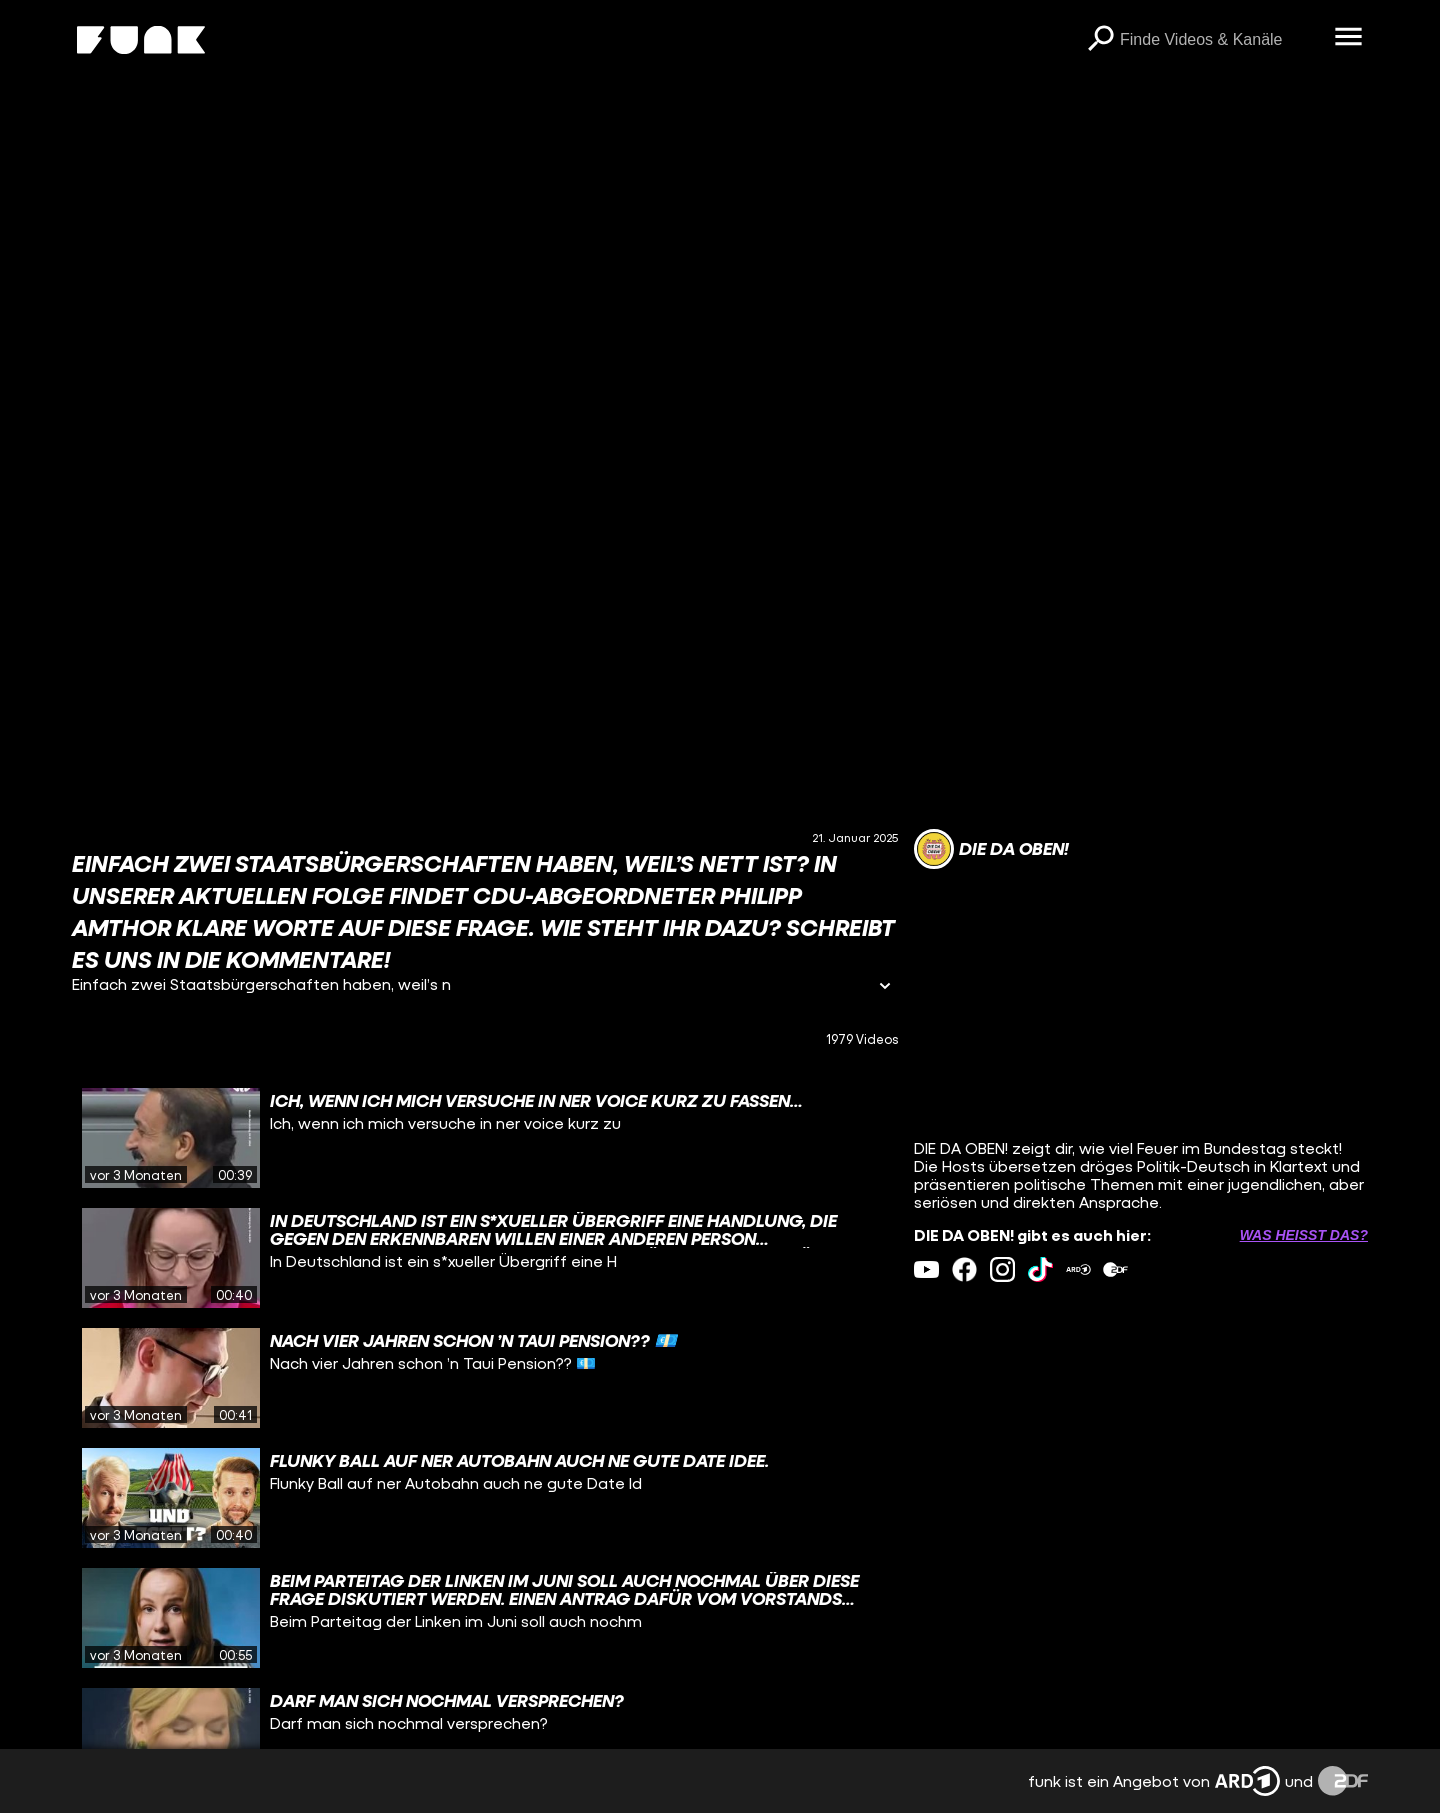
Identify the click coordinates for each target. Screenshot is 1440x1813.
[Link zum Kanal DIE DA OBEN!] (991, 849)
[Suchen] (1100, 40)
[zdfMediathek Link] (1115, 1269)
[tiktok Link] (1040, 1269)
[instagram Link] (1002, 1269)
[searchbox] (1220, 40)
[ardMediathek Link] (1078, 1269)
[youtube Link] (926, 1269)
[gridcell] (485, 1138)
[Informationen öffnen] (885, 987)
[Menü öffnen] (1348, 38)
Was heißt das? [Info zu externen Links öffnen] (1304, 1235)
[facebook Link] (964, 1269)
